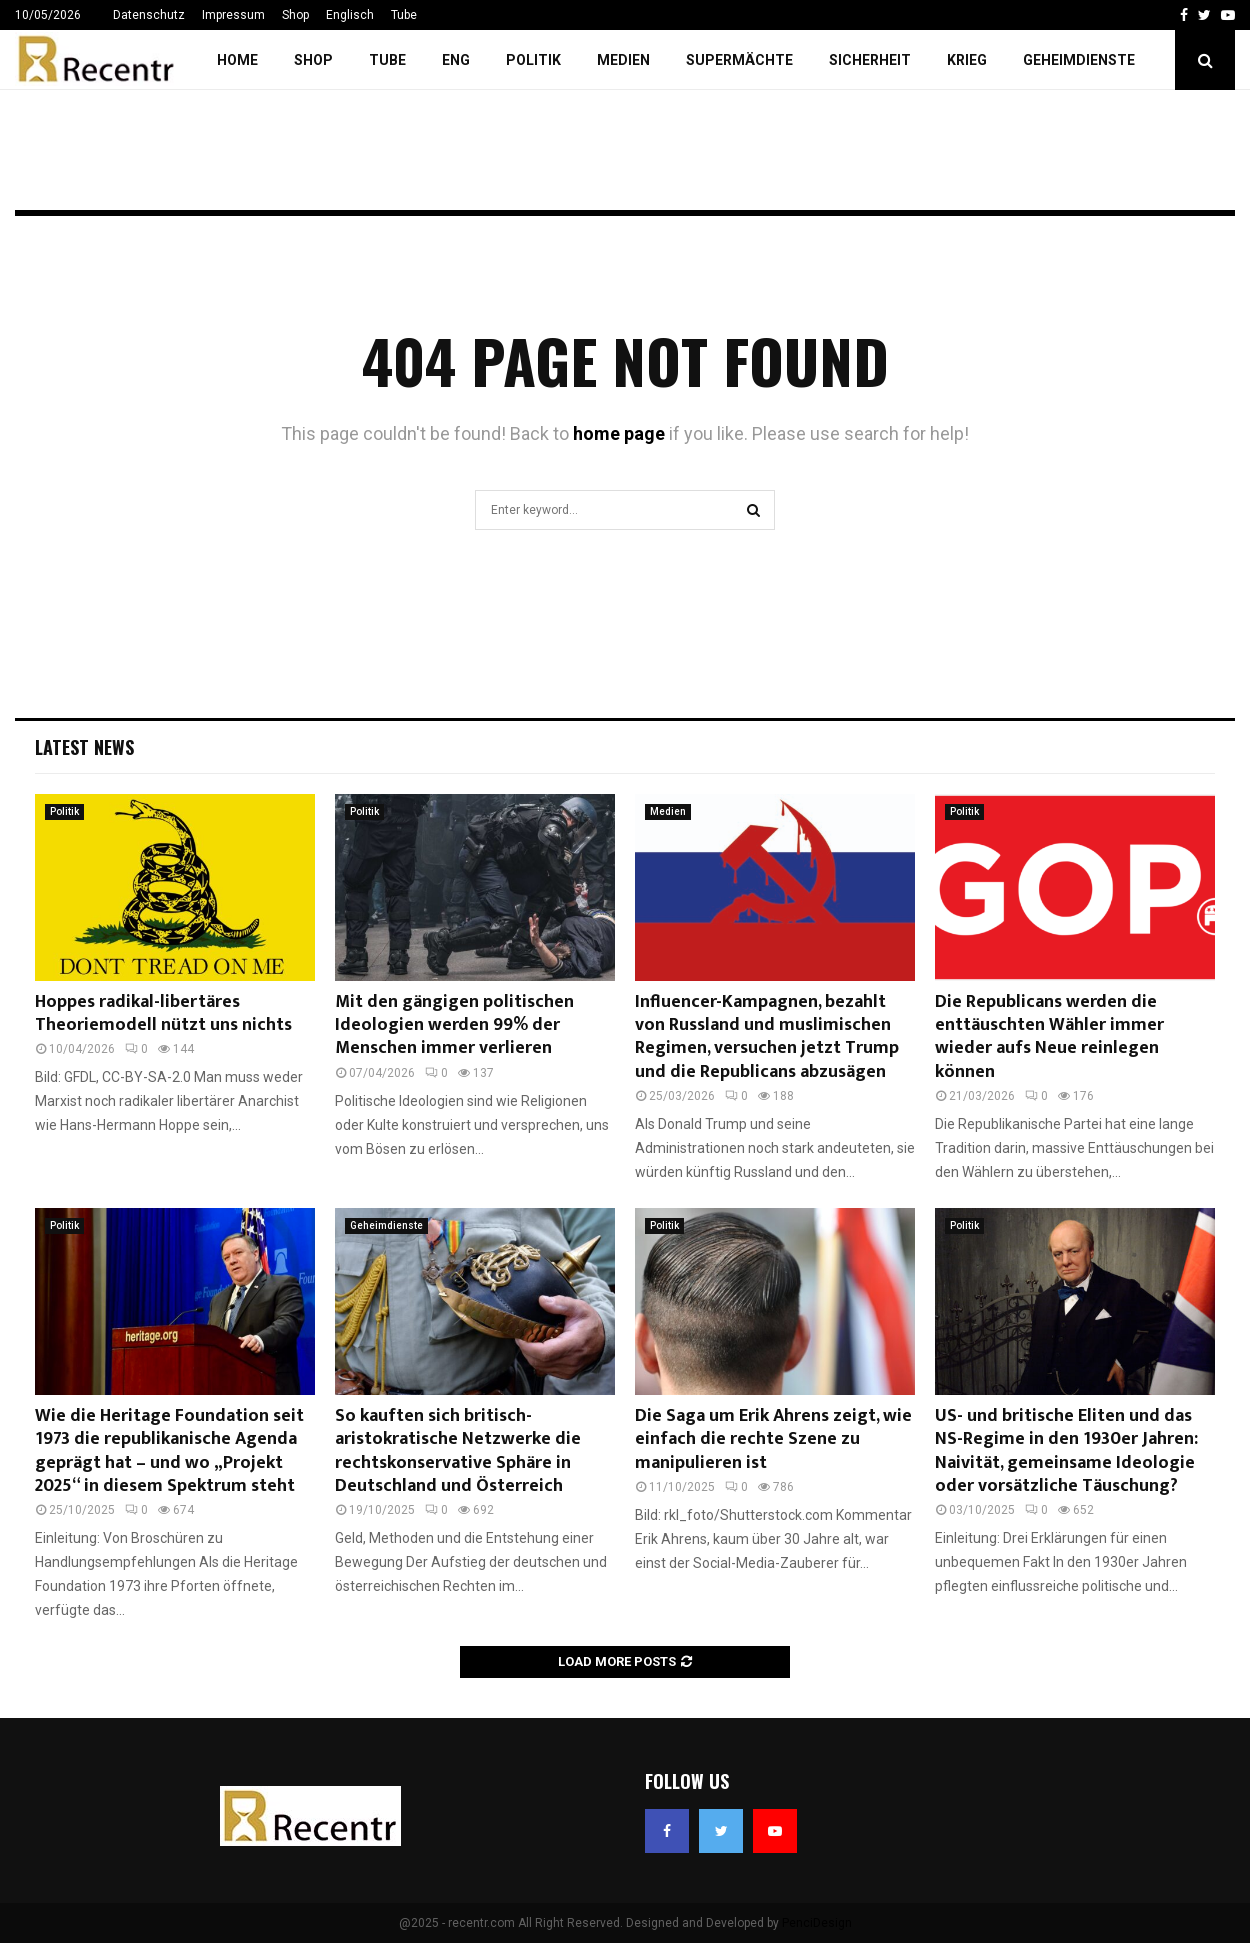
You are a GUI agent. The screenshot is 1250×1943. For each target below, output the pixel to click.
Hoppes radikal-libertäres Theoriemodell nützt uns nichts (163, 1013)
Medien (623, 60)
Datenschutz (149, 15)
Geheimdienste (1079, 60)
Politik (533, 60)
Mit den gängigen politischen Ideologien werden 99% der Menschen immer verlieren (454, 1025)
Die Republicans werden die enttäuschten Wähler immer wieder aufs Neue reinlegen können (1049, 1037)
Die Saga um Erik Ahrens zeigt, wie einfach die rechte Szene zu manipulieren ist (773, 1439)
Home (237, 60)
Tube (404, 15)
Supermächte (739, 60)
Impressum (233, 15)
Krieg (967, 60)
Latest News (84, 747)
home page (619, 433)
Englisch (350, 15)
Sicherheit (870, 60)
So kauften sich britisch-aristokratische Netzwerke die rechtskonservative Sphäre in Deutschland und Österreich (458, 1451)
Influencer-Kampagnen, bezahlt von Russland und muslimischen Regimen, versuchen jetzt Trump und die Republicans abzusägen (767, 1037)
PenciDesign (817, 1923)
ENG (456, 60)
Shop (295, 15)
